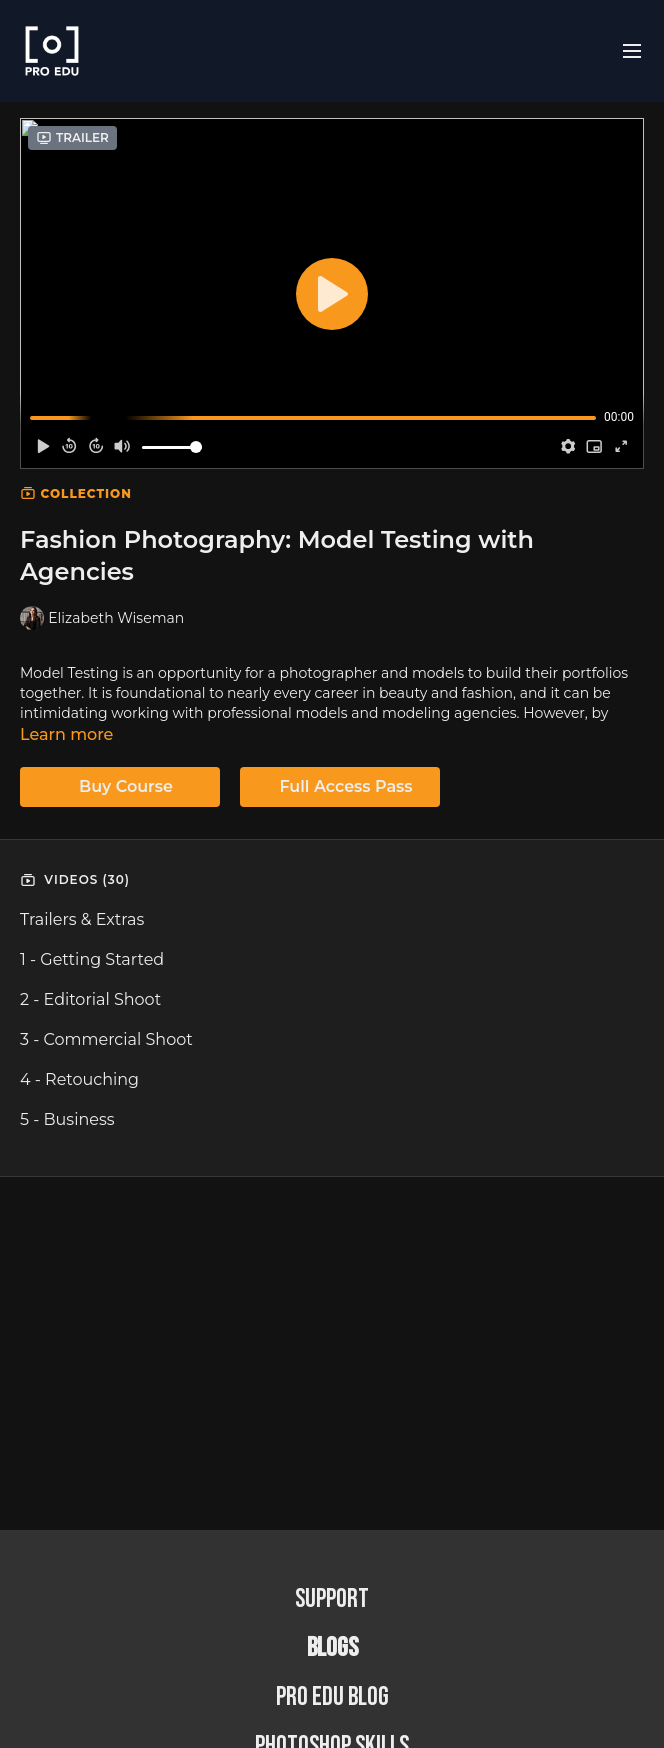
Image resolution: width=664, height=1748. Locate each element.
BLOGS (332, 1648)
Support (332, 1599)
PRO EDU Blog (332, 1697)
